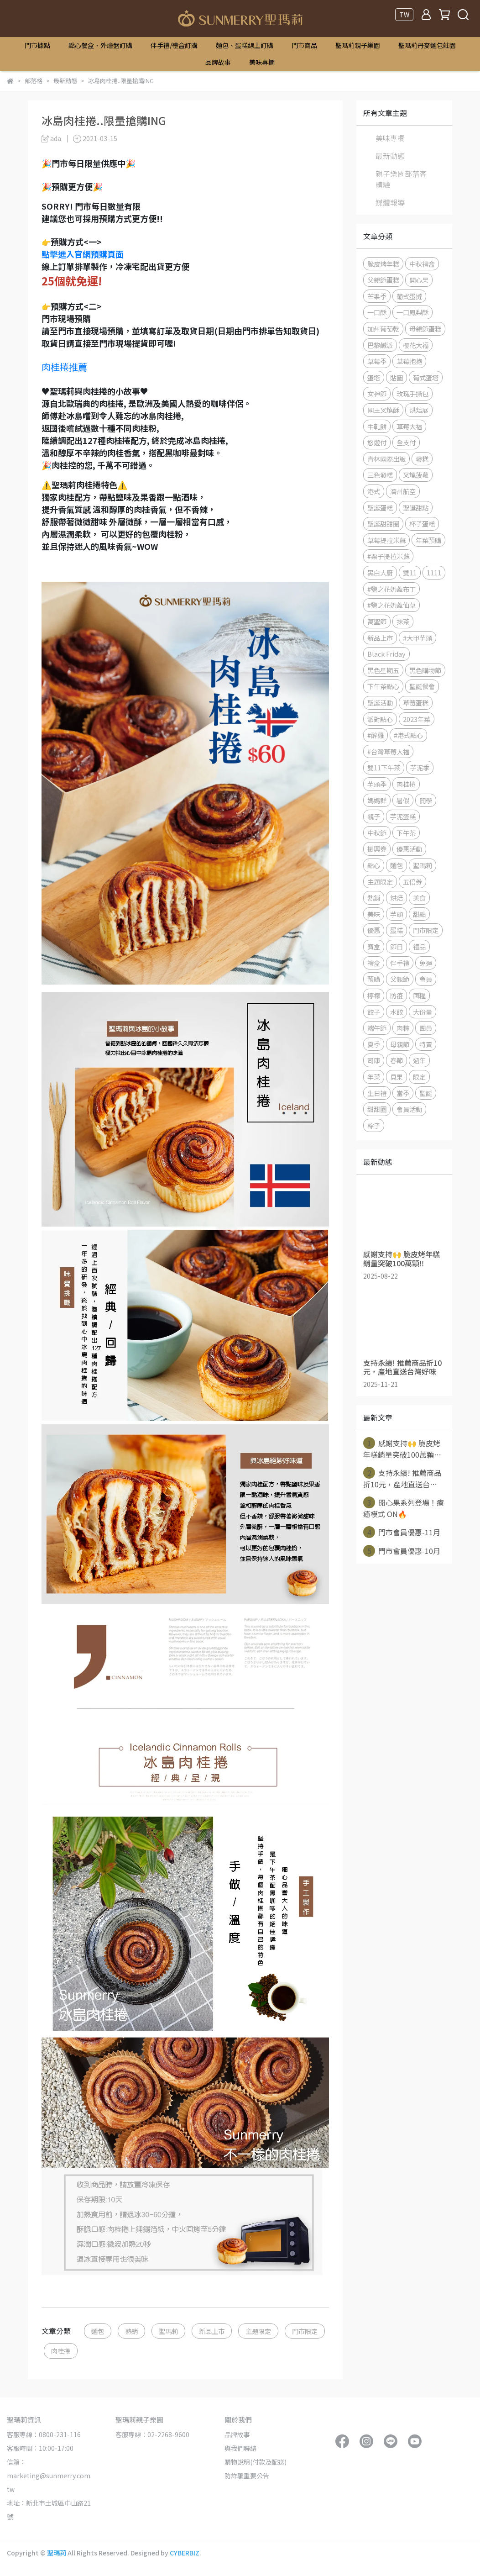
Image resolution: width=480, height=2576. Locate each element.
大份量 (422, 1012)
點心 (373, 865)
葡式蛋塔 (425, 377)
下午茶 (406, 833)
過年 (419, 1060)
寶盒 (373, 946)
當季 (403, 1093)
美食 (419, 897)
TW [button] (404, 15)
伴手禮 (399, 963)
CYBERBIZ (184, 2552)
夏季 (373, 1044)
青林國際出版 (386, 459)
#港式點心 (408, 735)
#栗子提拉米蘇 (388, 556)
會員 (425, 979)
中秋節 (376, 833)
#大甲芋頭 (417, 638)
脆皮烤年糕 (383, 264)
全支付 (406, 442)
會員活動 (409, 1109)
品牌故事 (218, 62)
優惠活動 (409, 848)
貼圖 (396, 377)
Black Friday (386, 653)
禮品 (419, 946)
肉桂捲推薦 (64, 367)
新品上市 (211, 2331)
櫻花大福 (415, 345)
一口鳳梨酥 (412, 312)
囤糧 (419, 995)
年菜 (373, 1076)
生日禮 (376, 1093)
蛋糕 (396, 930)
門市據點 (37, 45)
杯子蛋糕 (422, 523)
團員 (425, 1028)
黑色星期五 (383, 670)
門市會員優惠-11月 (401, 1532)
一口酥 (376, 312)
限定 (419, 1076)
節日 (396, 946)
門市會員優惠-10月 (401, 1551)
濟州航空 (403, 491)
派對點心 (380, 719)
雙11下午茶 (383, 767)
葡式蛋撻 (409, 296)
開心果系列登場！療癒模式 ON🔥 (403, 1507)
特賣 (425, 1044)
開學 (425, 800)
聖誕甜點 (415, 507)
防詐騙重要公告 (246, 2475)
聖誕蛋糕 (380, 507)
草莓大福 (409, 426)
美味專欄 (262, 62)
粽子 (373, 1125)
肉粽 (403, 1028)
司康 (373, 1060)
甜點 (419, 914)
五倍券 (412, 881)
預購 (373, 979)
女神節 (376, 393)
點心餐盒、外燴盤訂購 (100, 45)
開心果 (418, 279)
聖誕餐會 (422, 686)
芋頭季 (376, 784)
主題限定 (258, 2331)
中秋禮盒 (422, 264)
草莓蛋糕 (415, 702)
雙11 (410, 572)
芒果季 (376, 296)
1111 (434, 572)
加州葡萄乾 (383, 328)
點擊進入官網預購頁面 (83, 254)
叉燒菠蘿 (415, 474)
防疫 (396, 995)
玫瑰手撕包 (412, 393)
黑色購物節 (425, 670)
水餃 (396, 1012)
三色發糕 (380, 474)
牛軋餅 (376, 426)
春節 (396, 1060)
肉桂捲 (60, 2350)
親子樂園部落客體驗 (401, 179)
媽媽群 (376, 800)
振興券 (376, 848)
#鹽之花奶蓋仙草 (391, 605)
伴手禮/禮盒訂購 (174, 45)
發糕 (422, 459)
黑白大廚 (380, 572)
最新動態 (390, 155)
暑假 (403, 800)
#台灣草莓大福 (388, 751)
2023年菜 (416, 719)
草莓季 (376, 361)
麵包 (97, 2331)
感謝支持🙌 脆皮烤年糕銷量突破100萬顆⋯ (402, 1448)
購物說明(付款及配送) (255, 2461)
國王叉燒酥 (383, 410)
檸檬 (373, 995)
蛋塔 (373, 377)
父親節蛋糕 (383, 279)
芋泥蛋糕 (403, 816)
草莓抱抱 (409, 361)
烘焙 (396, 897)
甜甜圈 (376, 1109)
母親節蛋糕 (425, 328)
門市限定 (305, 2331)
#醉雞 (375, 735)
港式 (373, 491)
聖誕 (425, 1093)
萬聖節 (376, 621)
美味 (373, 914)
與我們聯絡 (240, 2448)
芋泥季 (419, 767)
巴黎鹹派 (380, 345)
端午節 (376, 1028)
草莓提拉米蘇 (386, 540)
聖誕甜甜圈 (383, 523)
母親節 (399, 1044)
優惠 (373, 930)
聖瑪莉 (168, 2331)
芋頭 (396, 914)
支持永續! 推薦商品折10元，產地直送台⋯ (402, 1478)
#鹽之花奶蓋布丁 (391, 589)
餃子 (373, 1012)
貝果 (396, 1076)
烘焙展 (418, 410)
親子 (373, 816)
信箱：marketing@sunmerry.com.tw (49, 2475)
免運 (425, 963)
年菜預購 (428, 540)
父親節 (399, 979)
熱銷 (131, 2331)
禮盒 (373, 963)
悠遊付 (376, 442)
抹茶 (403, 621)
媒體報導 (390, 202)
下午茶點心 (383, 686)
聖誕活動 (380, 702)
